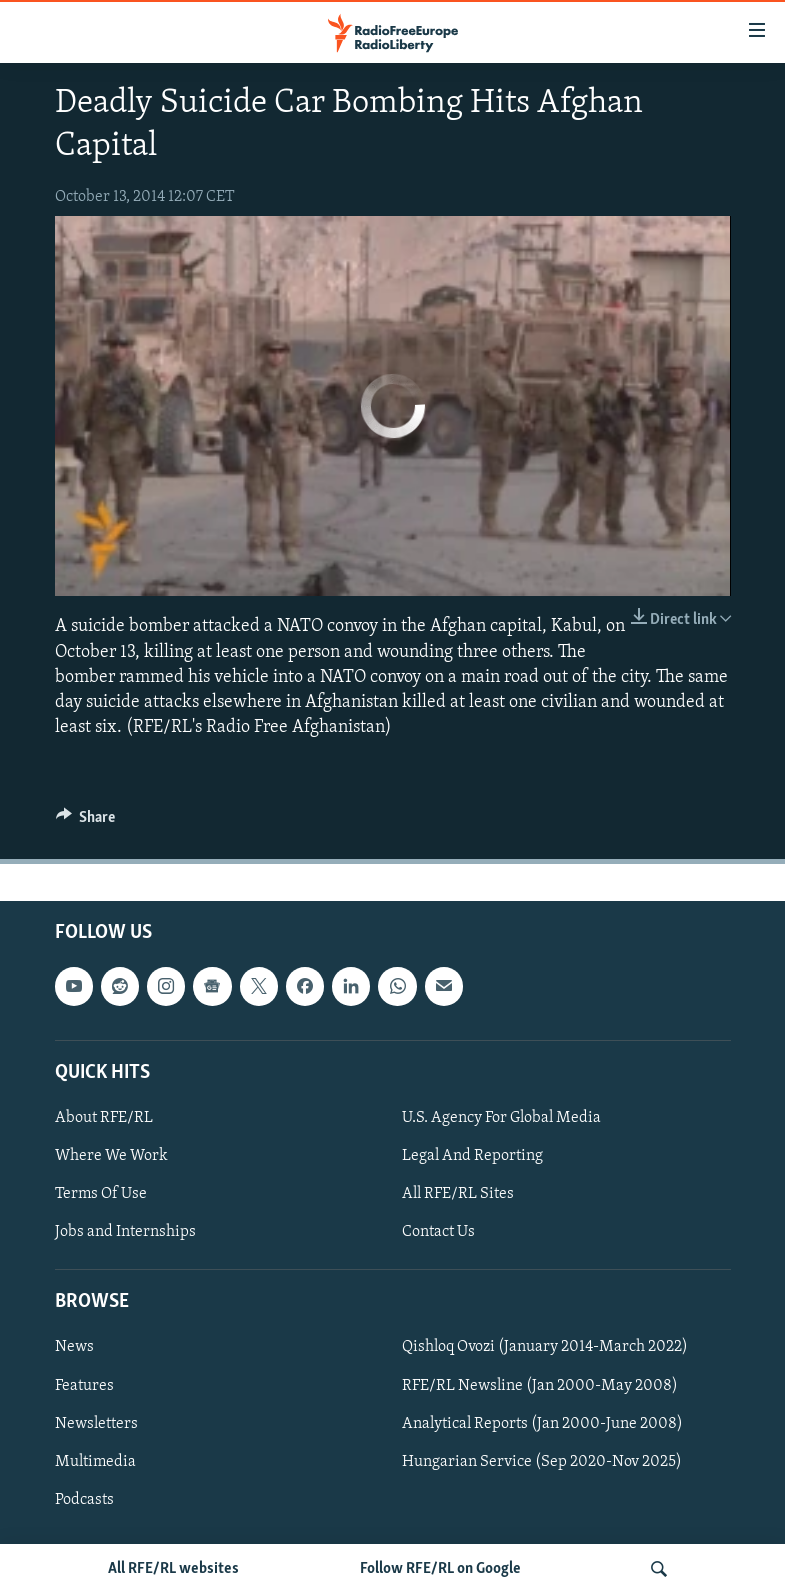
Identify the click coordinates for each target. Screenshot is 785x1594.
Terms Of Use (101, 1194)
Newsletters (96, 1424)
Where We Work (111, 1156)
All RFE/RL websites (173, 1569)
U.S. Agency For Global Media (501, 1118)
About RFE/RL (104, 1118)
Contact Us (438, 1232)
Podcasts (84, 1500)
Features (84, 1386)
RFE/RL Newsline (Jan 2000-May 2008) (540, 1386)
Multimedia (95, 1462)
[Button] (86, 822)
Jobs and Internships (125, 1232)
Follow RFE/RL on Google (440, 1569)
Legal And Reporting (472, 1156)
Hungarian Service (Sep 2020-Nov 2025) (542, 1462)
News (74, 1348)
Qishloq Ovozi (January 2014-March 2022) (545, 1348)
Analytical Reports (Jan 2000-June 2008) (542, 1424)
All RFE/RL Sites (458, 1194)
